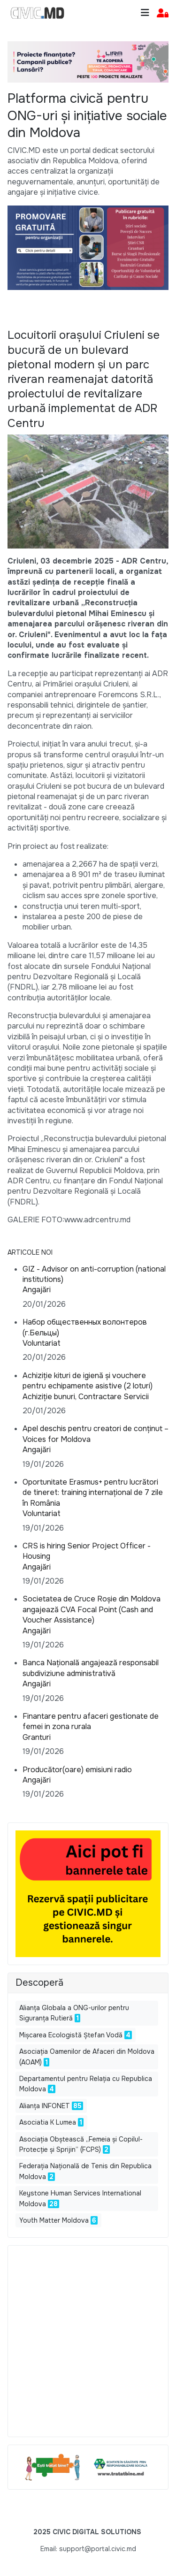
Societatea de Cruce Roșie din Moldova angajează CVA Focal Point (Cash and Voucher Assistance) (92, 1609)
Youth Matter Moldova (54, 2220)
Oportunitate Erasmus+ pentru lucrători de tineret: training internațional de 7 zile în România (93, 1492)
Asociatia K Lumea (47, 2122)
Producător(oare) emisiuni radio (77, 1770)
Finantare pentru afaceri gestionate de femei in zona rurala (91, 1721)
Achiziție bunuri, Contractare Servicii (86, 1397)
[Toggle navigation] (145, 13)
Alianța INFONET (44, 2106)
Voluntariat (42, 1343)
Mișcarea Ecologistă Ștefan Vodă (70, 2035)
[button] (162, 13)
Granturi (37, 1737)
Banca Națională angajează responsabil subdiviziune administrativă (91, 1668)
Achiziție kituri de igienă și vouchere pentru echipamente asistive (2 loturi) (88, 1381)
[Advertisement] (88, 2341)
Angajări (37, 1290)
